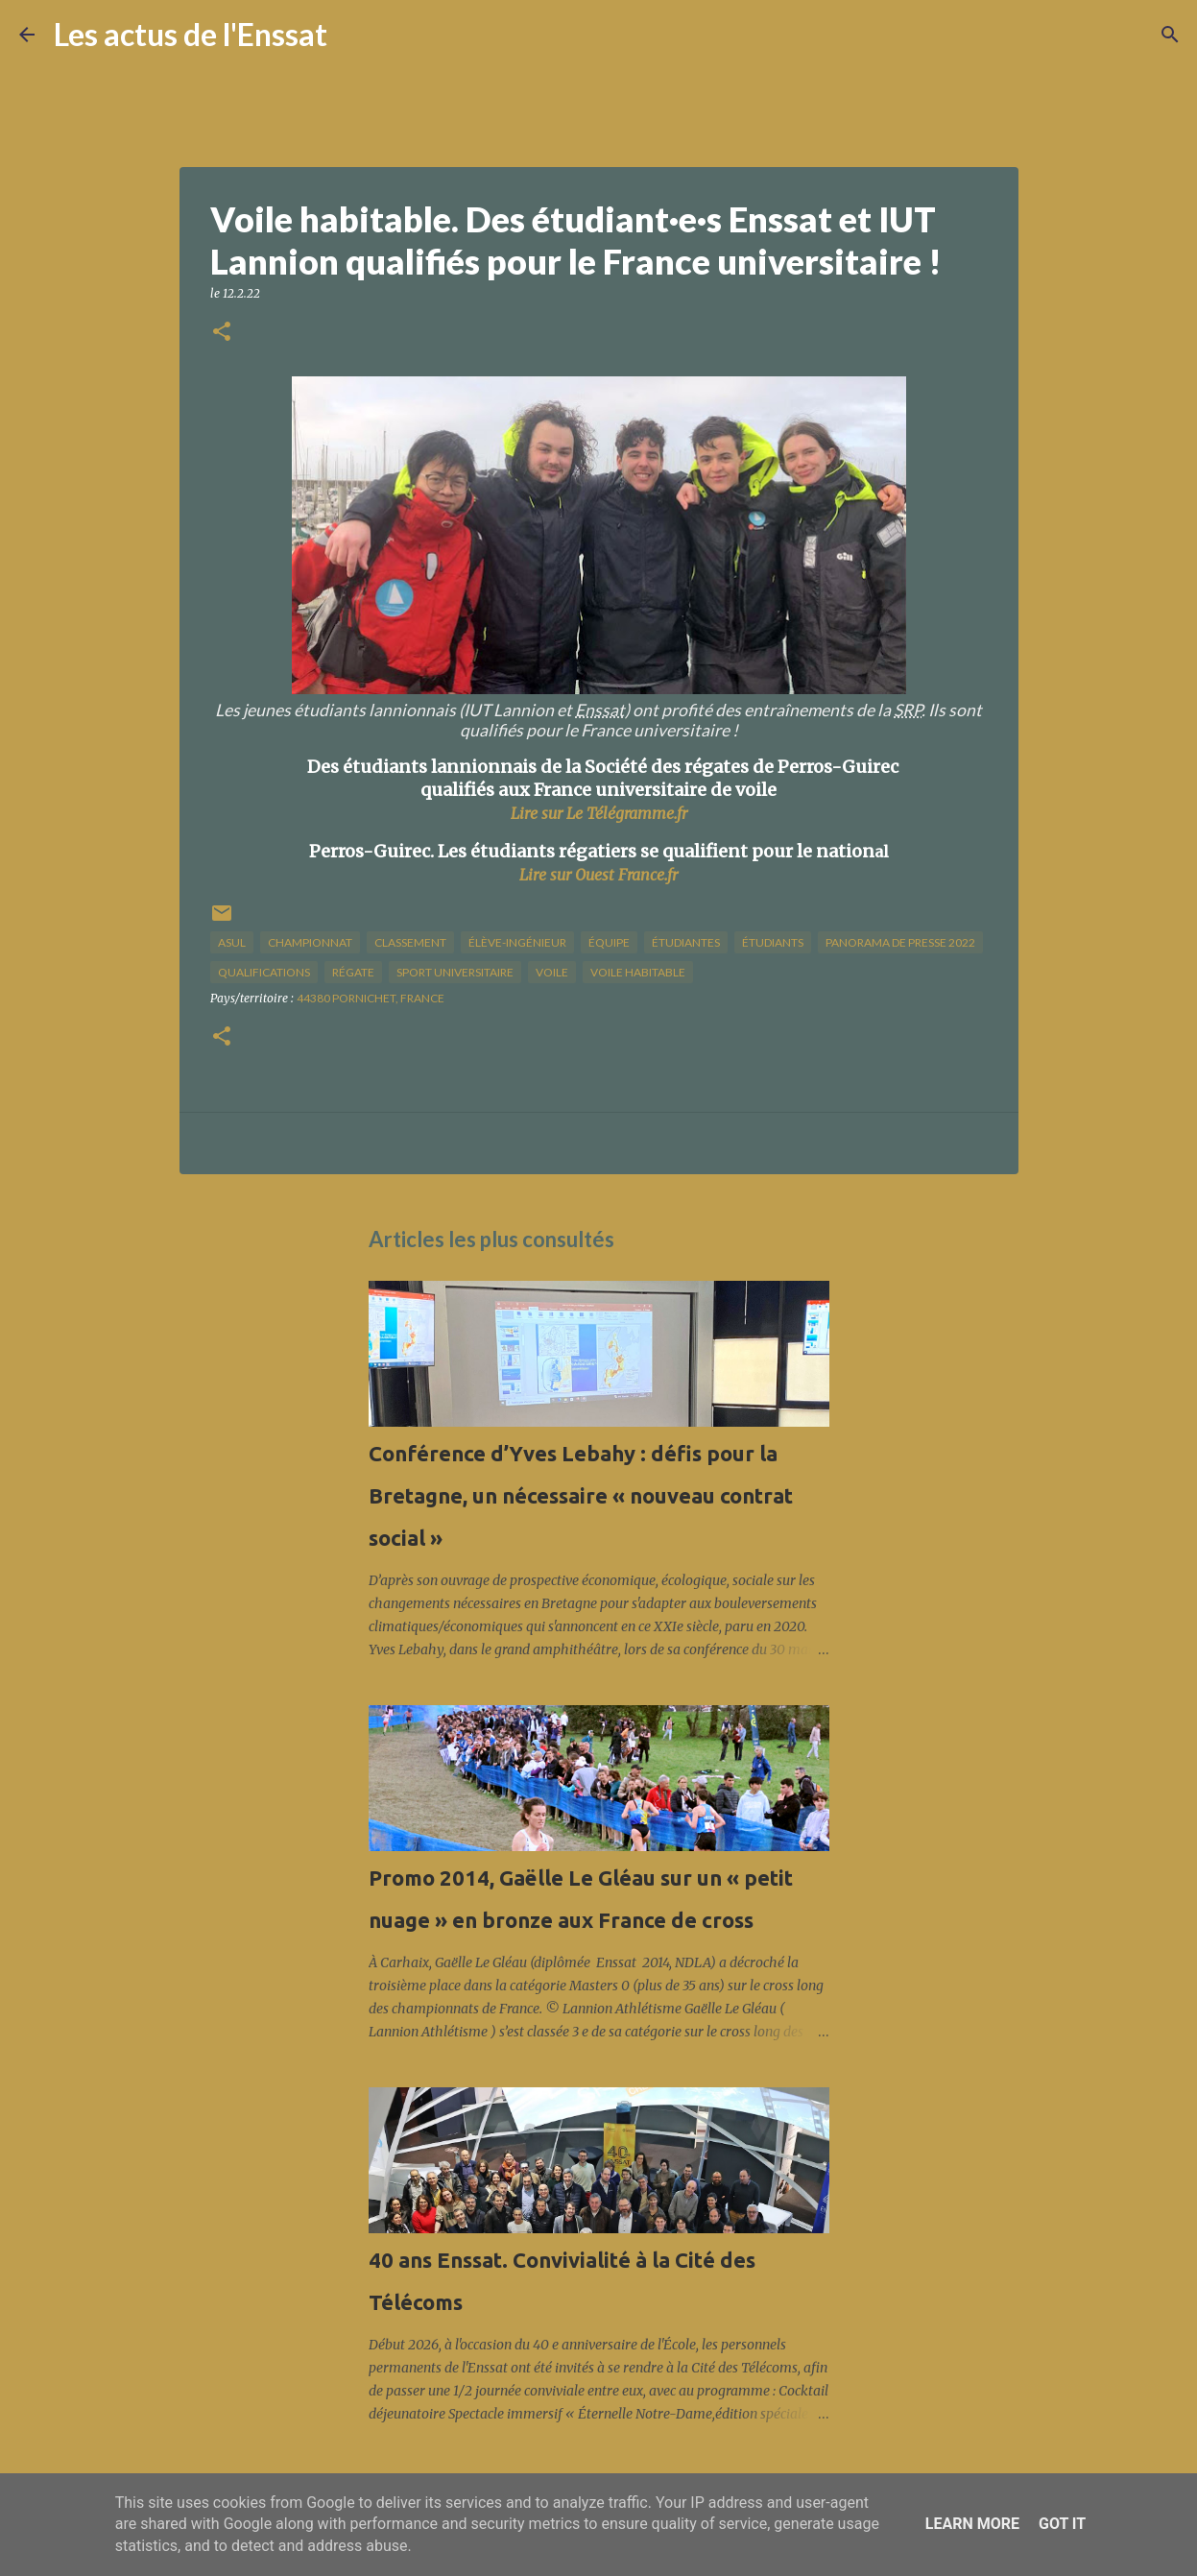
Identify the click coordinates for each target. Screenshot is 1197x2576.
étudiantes (686, 942)
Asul (232, 942)
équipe (609, 942)
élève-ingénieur (517, 942)
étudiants (772, 942)
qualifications (264, 972)
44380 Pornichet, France (370, 998)
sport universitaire (455, 972)
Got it (1062, 2524)
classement (410, 942)
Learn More (972, 2524)
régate (353, 972)
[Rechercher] (354, 35)
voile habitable (637, 972)
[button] (221, 333)
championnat (310, 942)
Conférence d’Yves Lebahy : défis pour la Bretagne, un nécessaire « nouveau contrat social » (581, 1495)
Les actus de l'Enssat (190, 34)
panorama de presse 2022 (900, 942)
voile (552, 972)
